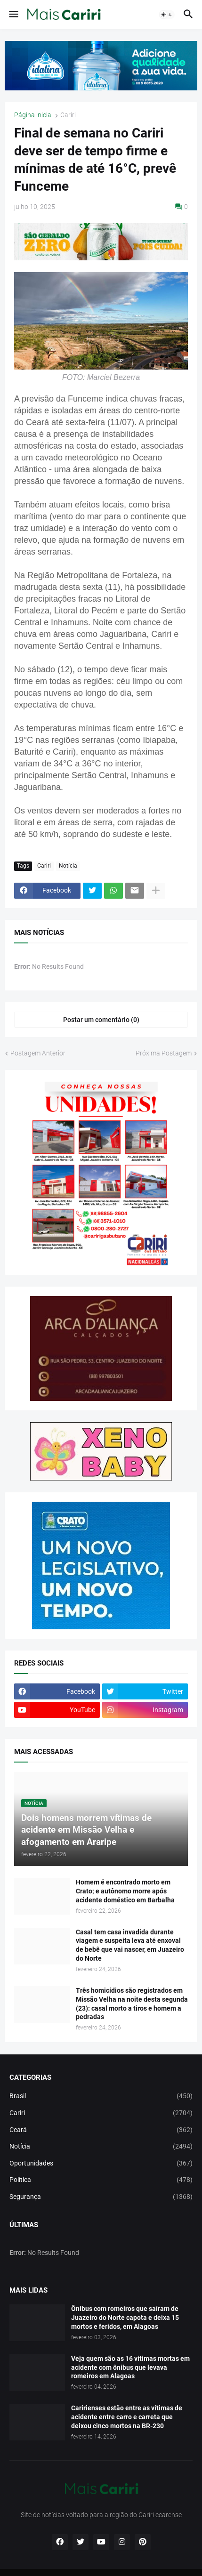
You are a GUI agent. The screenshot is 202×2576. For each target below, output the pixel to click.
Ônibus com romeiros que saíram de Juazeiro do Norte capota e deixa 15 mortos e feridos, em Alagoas (125, 2317)
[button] (13, 15)
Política (101, 2180)
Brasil (101, 2096)
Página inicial (33, 115)
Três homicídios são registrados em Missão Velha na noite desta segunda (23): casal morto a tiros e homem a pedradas (132, 2004)
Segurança (101, 2197)
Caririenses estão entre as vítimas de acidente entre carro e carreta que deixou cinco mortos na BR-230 (126, 2417)
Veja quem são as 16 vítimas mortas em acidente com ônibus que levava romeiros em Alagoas (130, 2367)
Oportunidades (101, 2163)
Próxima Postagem (164, 1053)
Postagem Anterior (37, 1053)
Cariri (68, 115)
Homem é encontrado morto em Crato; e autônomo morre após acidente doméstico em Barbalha (125, 1891)
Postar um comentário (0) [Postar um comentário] (101, 1019)
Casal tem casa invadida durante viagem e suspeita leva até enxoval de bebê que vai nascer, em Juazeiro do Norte (130, 1945)
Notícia (68, 865)
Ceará (101, 2130)
